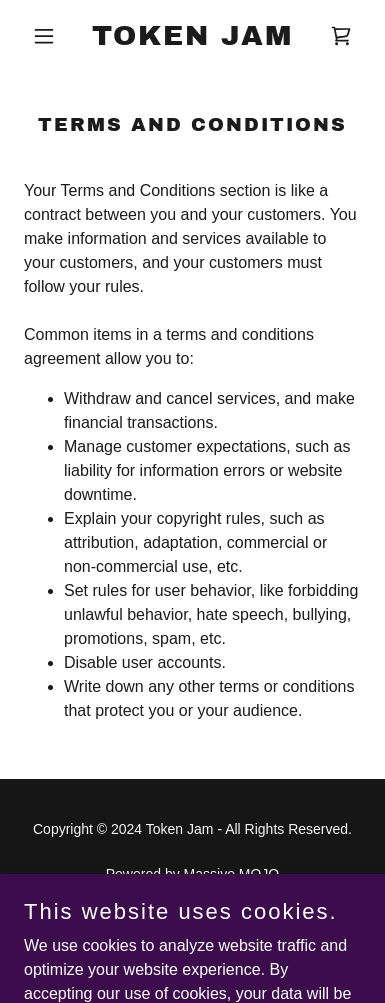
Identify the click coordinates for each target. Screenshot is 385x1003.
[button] (49, 36)
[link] (192, 39)
